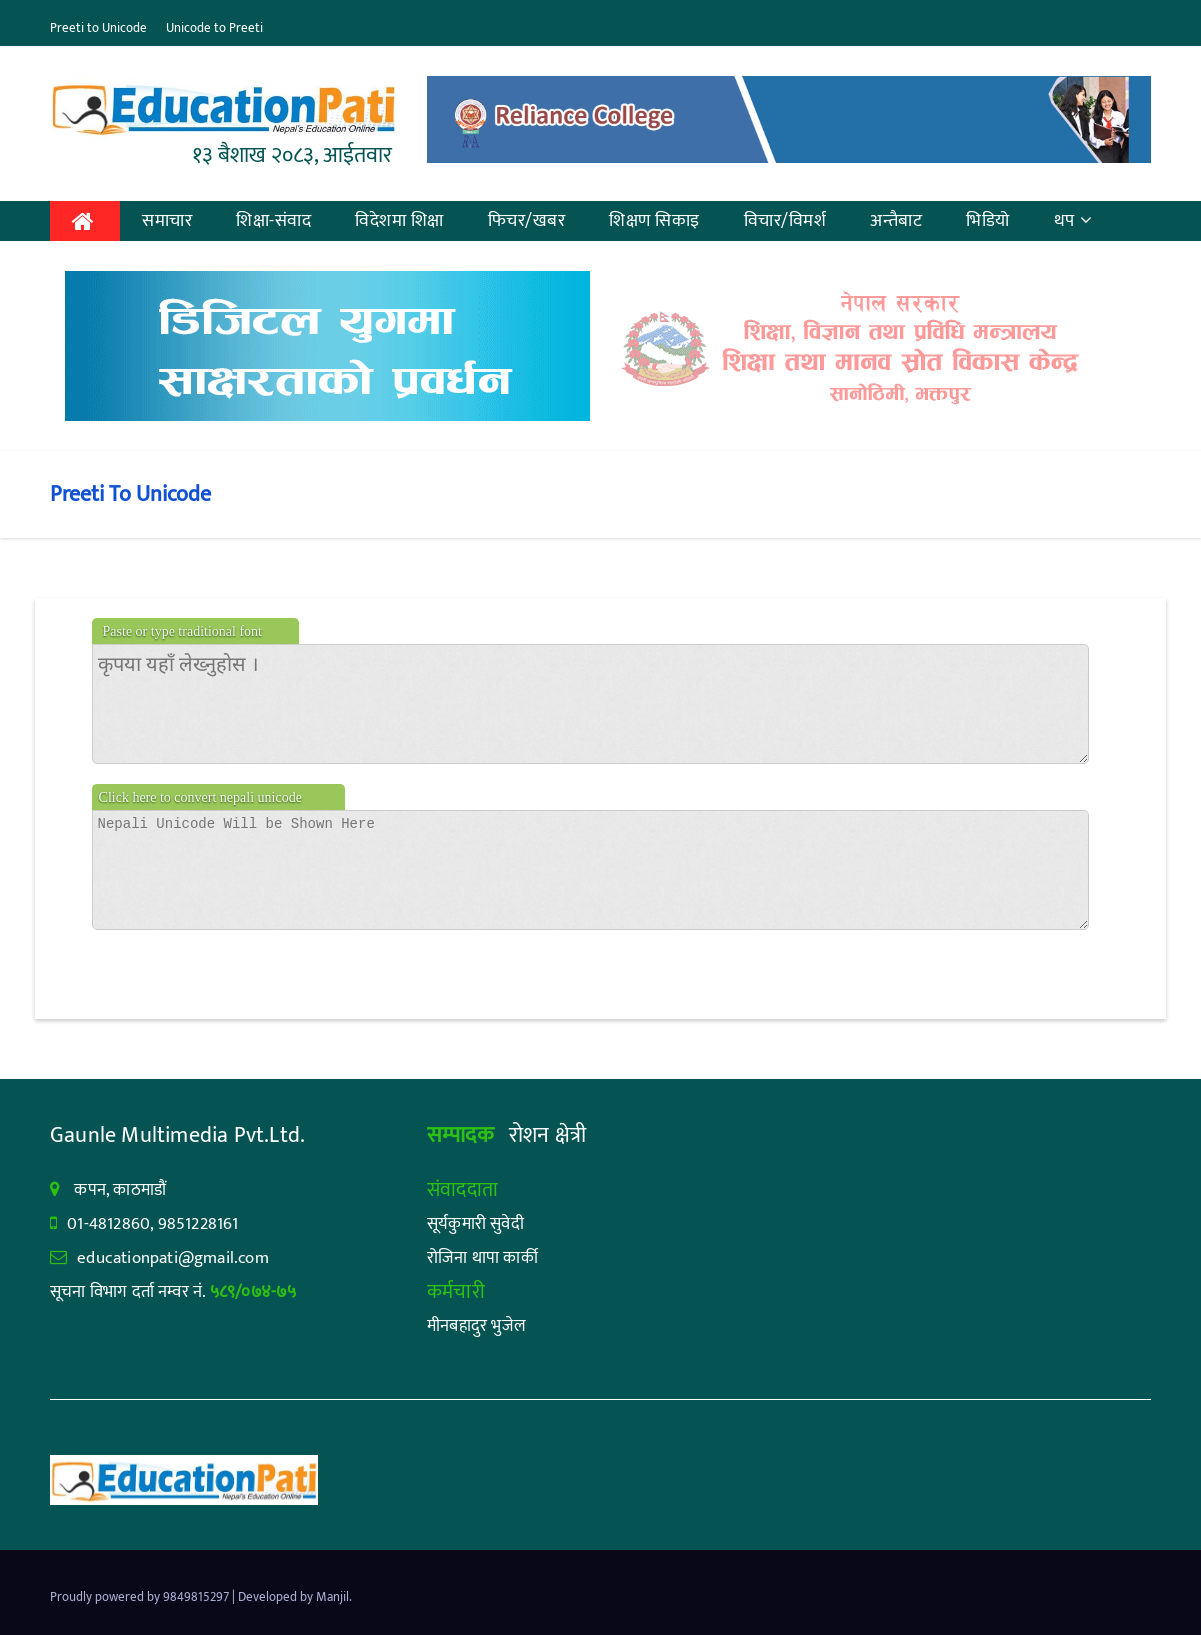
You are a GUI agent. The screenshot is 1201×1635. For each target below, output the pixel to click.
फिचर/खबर (527, 221)
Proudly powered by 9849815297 (141, 1597)
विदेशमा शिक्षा (399, 221)
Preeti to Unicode (98, 28)
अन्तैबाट (896, 221)
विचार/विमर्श (785, 221)
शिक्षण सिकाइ (654, 221)
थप (1073, 221)
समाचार (167, 221)
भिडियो (988, 221)
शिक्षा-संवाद (273, 221)
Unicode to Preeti (214, 28)
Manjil (332, 1597)
